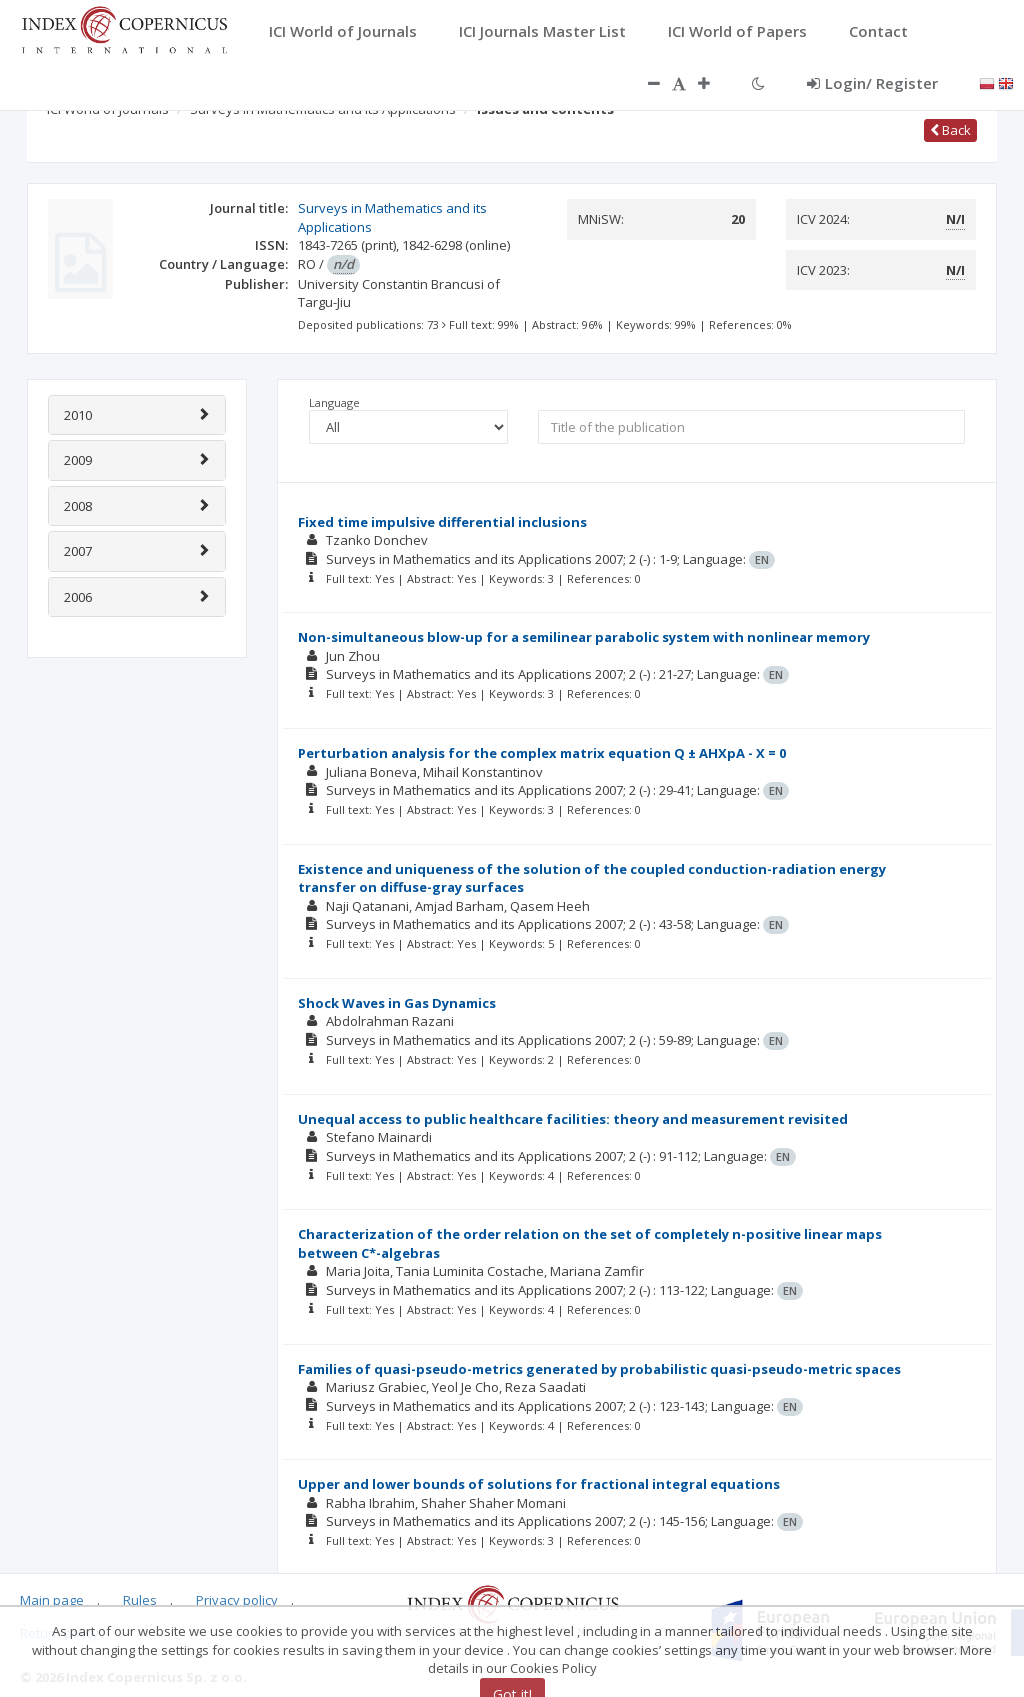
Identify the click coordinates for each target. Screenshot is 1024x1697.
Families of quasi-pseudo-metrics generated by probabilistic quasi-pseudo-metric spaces (599, 1369)
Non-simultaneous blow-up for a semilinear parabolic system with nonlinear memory (584, 637)
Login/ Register (872, 83)
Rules (140, 1600)
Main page (52, 1600)
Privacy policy (237, 1600)
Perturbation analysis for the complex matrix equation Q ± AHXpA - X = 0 (542, 753)
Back (950, 130)
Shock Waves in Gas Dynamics (397, 1003)
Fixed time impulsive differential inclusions (442, 522)
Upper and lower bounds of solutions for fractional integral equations (539, 1484)
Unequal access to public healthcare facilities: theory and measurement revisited (573, 1119)
